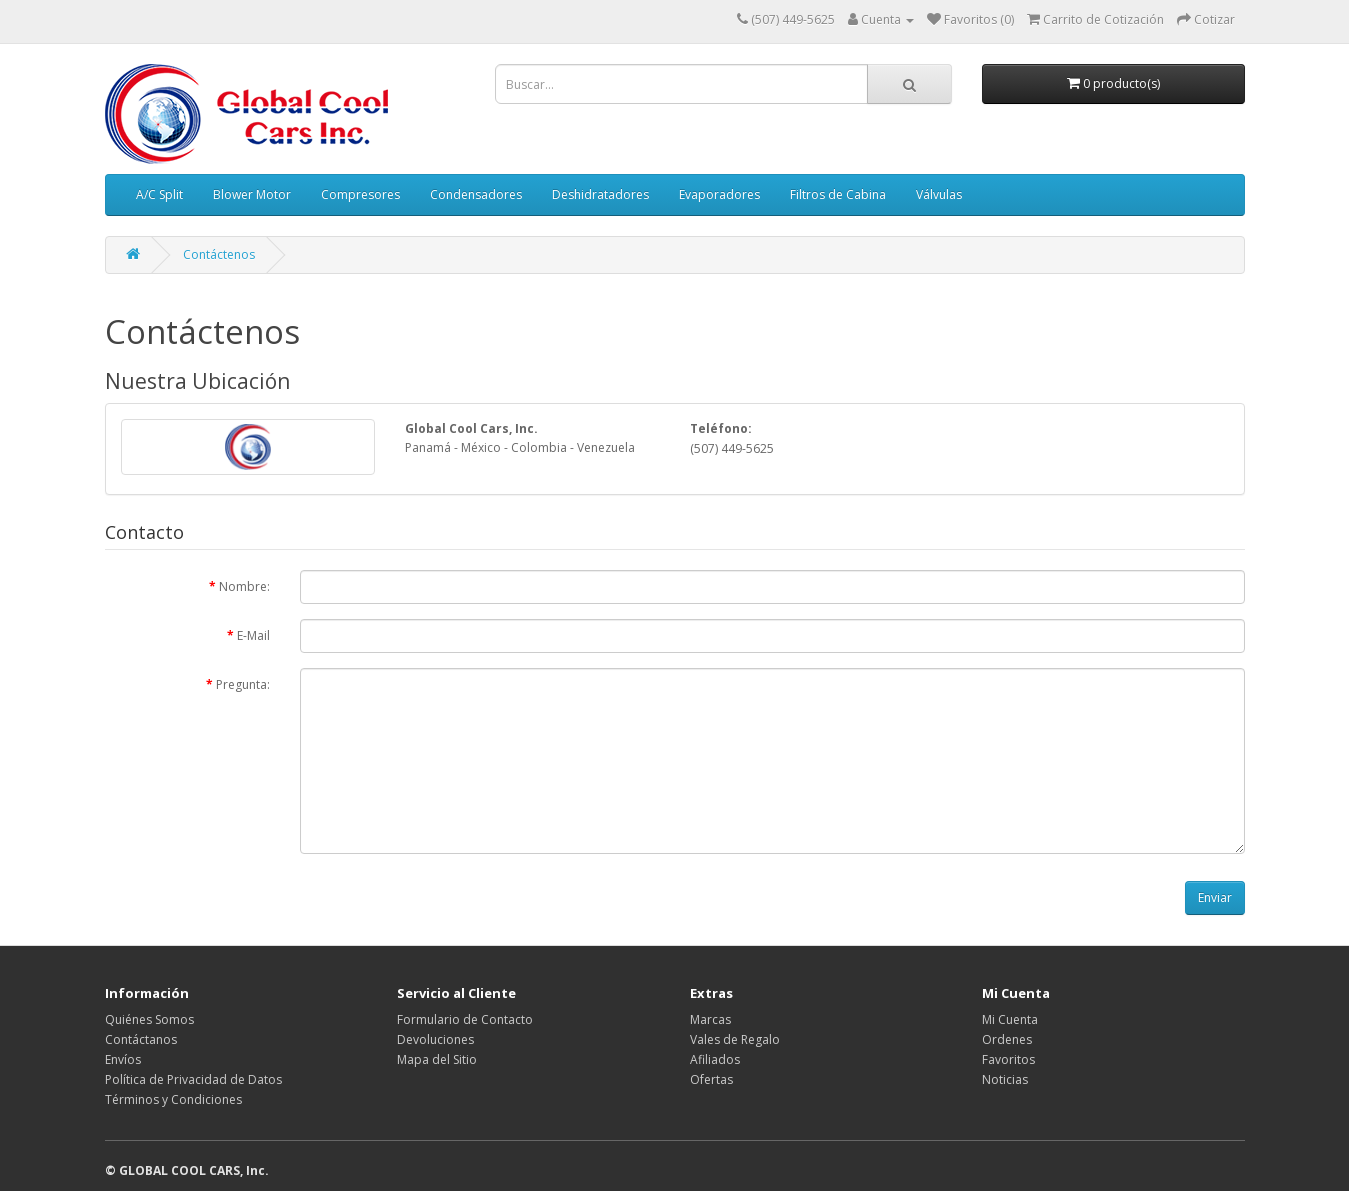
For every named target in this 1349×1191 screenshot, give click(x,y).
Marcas (710, 1019)
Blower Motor (252, 194)
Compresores (360, 194)
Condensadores (476, 194)
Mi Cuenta (1010, 1019)
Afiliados (715, 1059)
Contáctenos (219, 254)
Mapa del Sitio (437, 1059)
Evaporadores (719, 194)
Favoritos (1008, 1059)
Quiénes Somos (149, 1019)
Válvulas (939, 194)
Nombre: (244, 586)
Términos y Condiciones (173, 1099)
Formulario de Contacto (465, 1019)
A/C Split (159, 194)
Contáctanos (141, 1039)
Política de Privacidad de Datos (193, 1079)
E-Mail (253, 635)
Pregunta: (243, 684)
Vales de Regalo (735, 1039)
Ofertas (711, 1079)
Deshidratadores (600, 194)
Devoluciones (435, 1039)
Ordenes (1007, 1039)
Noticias (1005, 1079)
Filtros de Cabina (838, 194)
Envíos (123, 1059)
